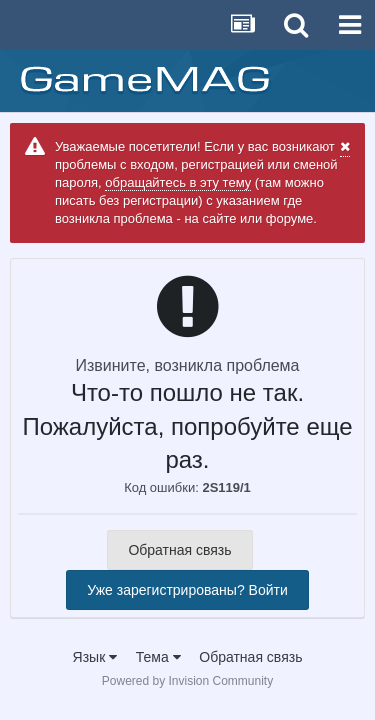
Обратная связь (179, 550)
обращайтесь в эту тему (178, 182)
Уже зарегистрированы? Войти (187, 590)
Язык (95, 657)
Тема (158, 657)
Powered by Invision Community (187, 681)
